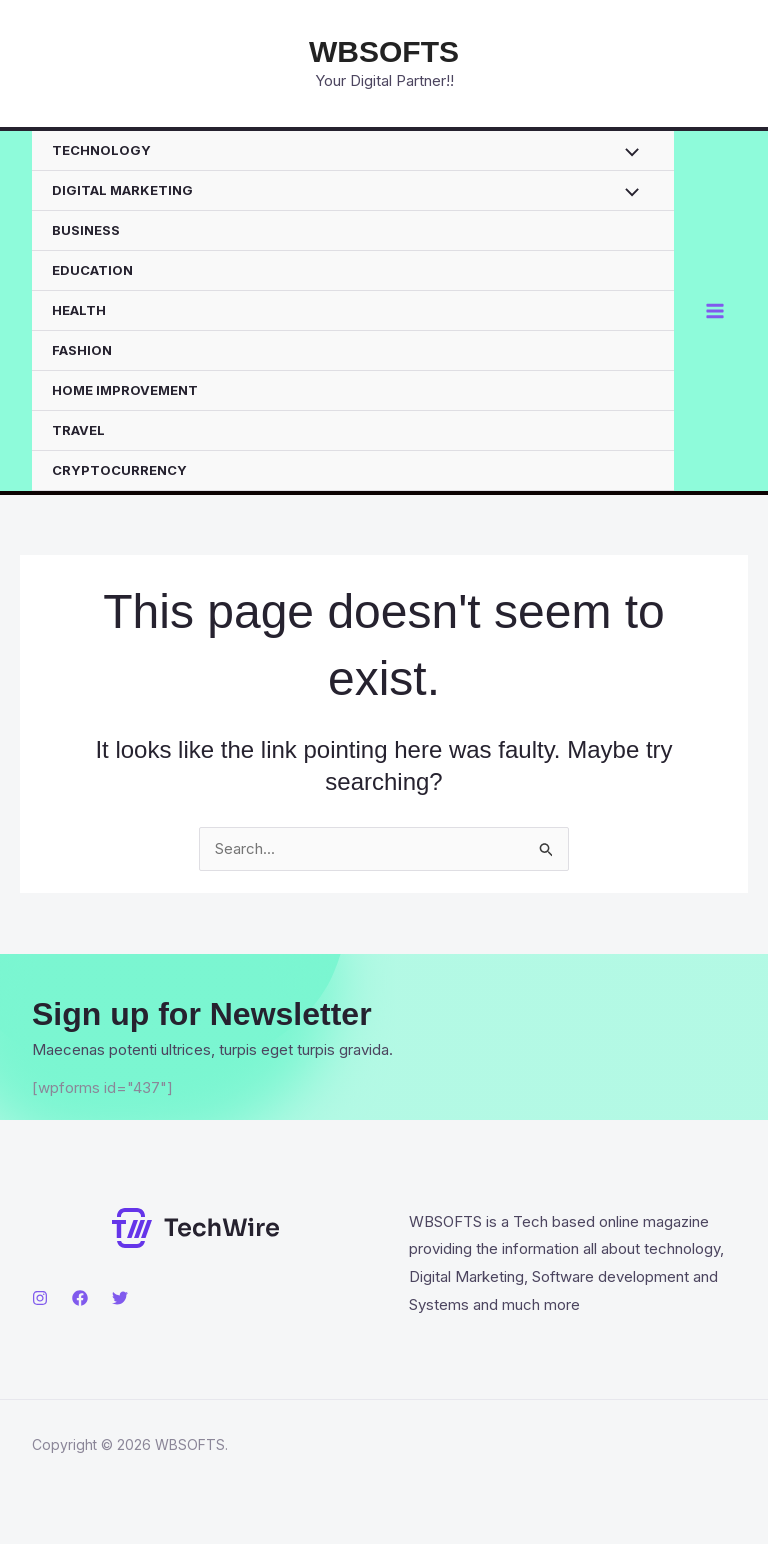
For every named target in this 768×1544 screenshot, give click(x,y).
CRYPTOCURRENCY (119, 470)
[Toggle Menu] (626, 154)
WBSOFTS (384, 51)
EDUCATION (92, 270)
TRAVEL (78, 430)
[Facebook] (80, 1298)
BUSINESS (86, 230)
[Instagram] (40, 1298)
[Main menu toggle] (715, 311)
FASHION (82, 350)
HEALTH (79, 310)
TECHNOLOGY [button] (101, 150)
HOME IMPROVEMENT (125, 390)
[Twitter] (120, 1298)
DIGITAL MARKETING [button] (122, 190)
